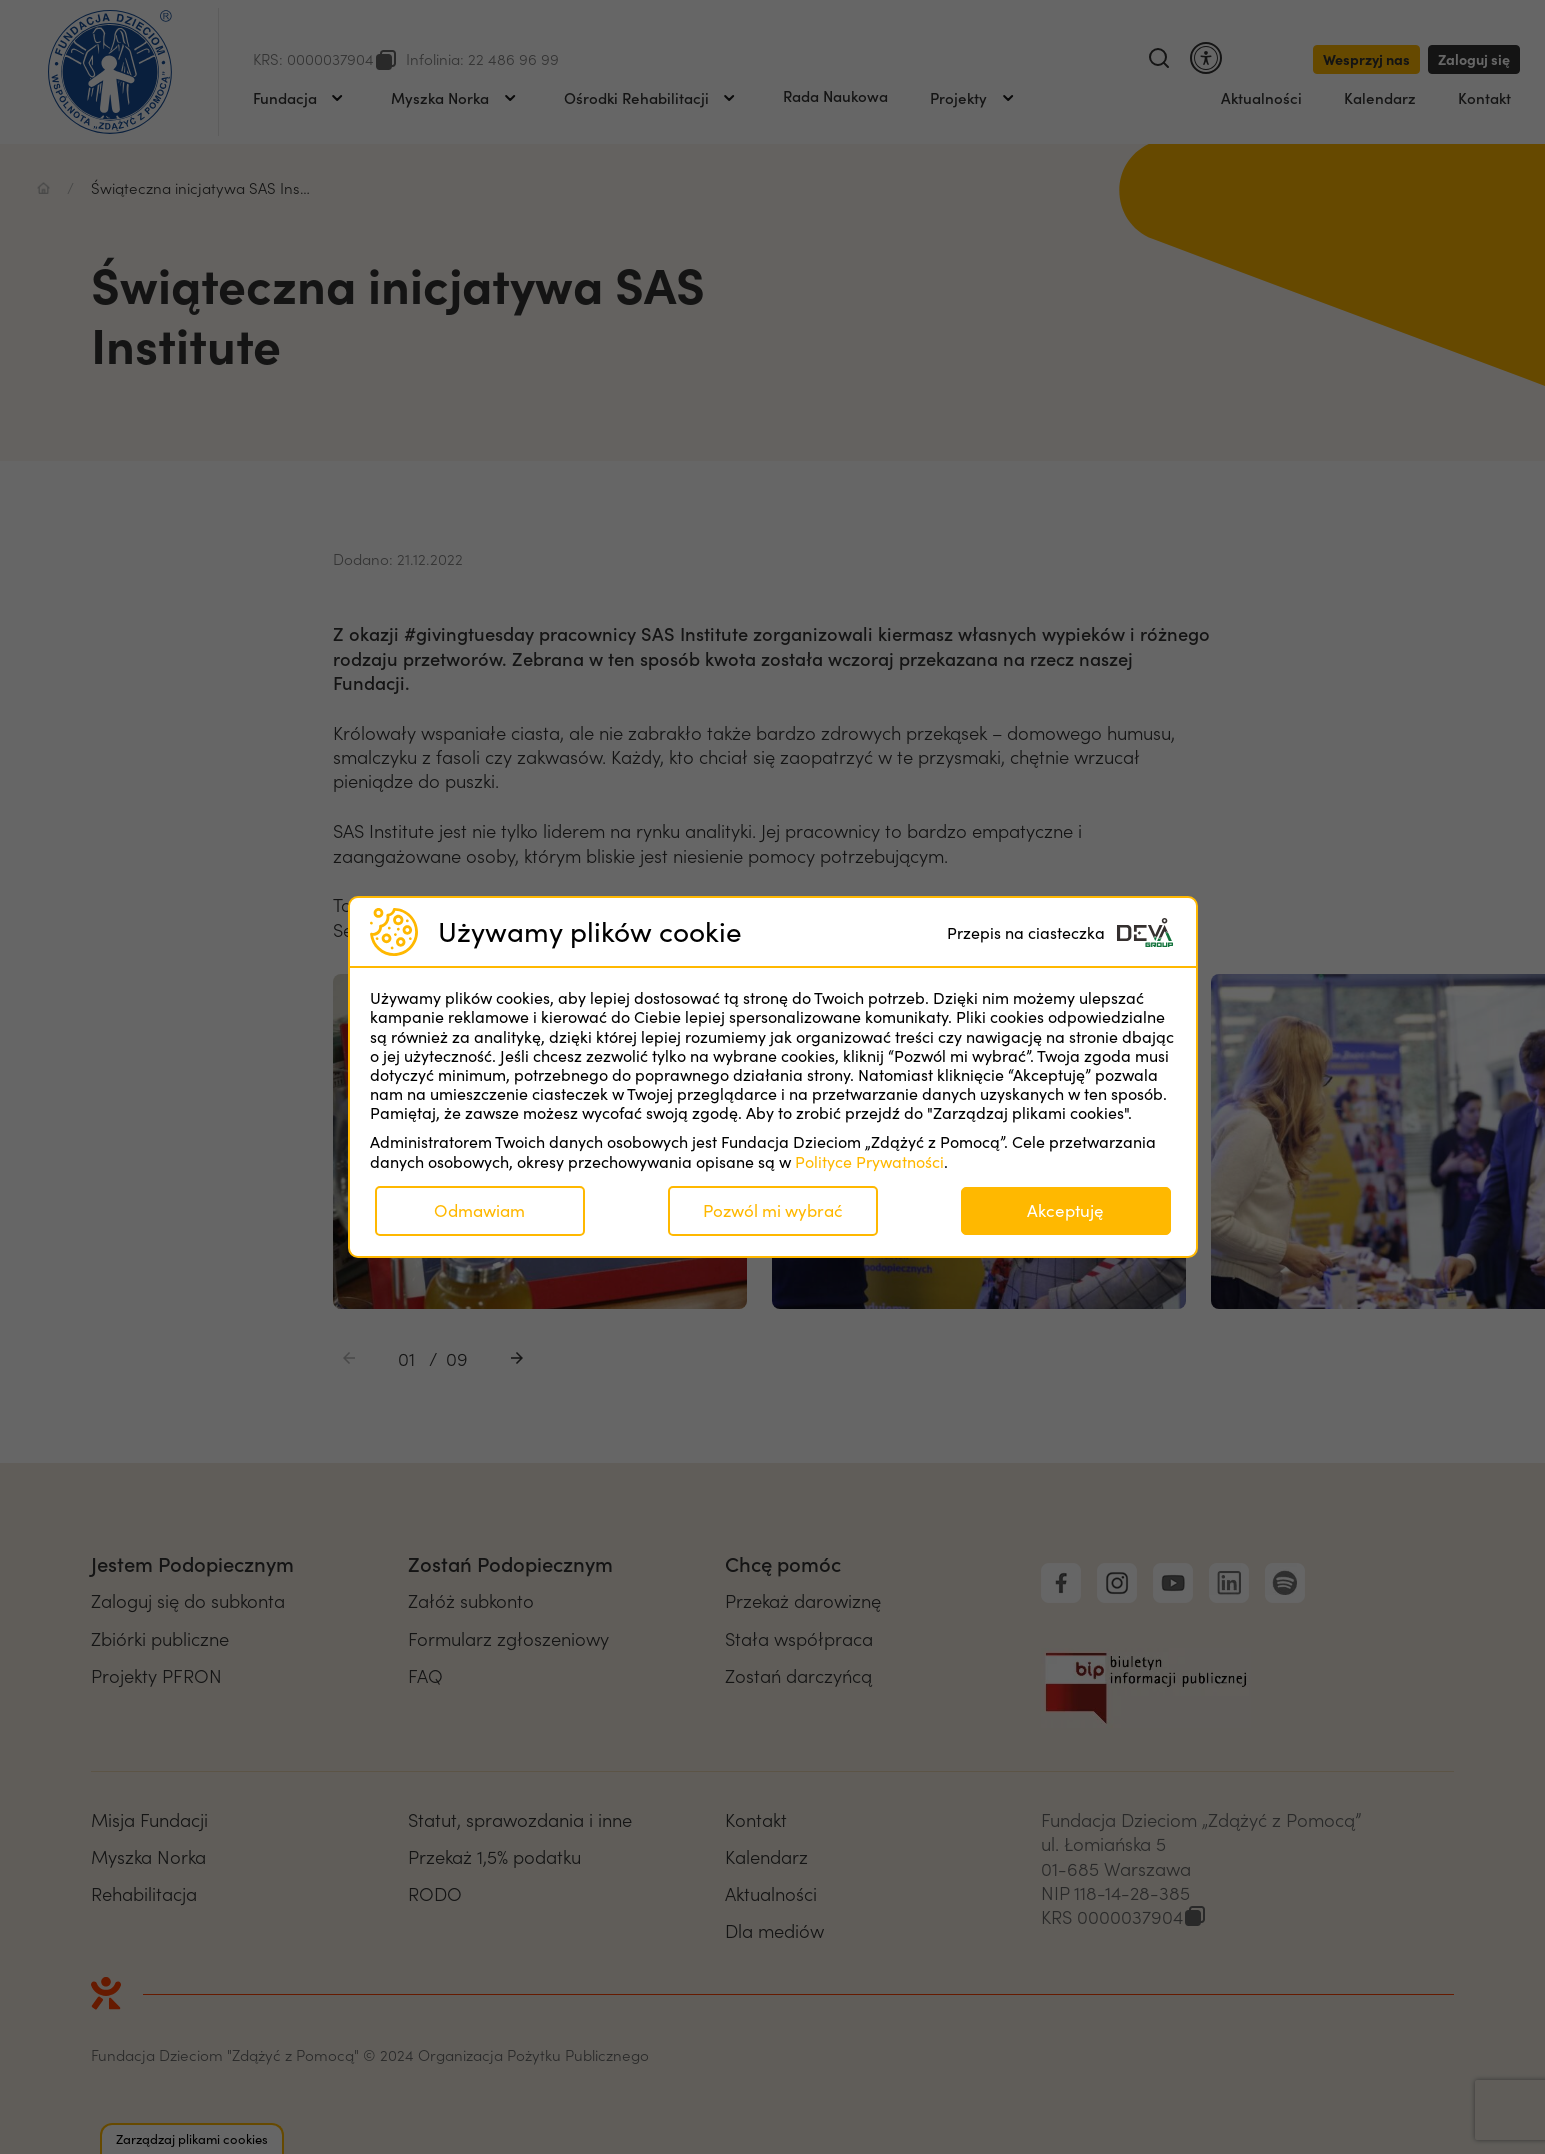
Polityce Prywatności (869, 1161)
